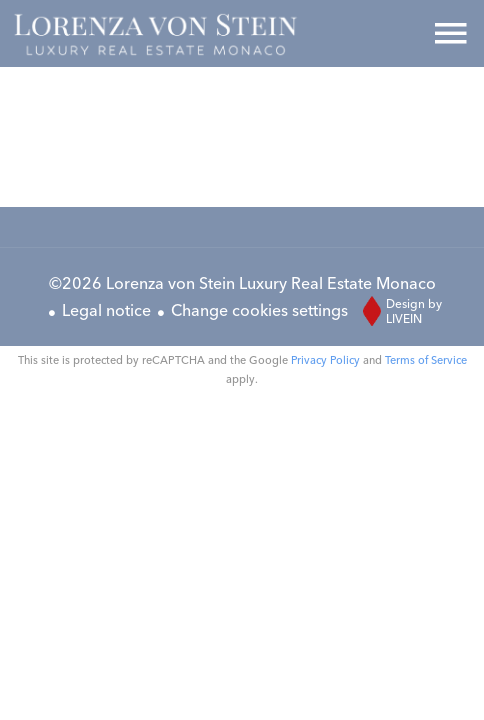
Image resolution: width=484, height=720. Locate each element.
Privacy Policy (325, 360)
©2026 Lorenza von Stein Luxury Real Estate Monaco (242, 283)
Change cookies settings (259, 310)
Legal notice (106, 310)
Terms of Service (426, 360)
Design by (397, 311)
